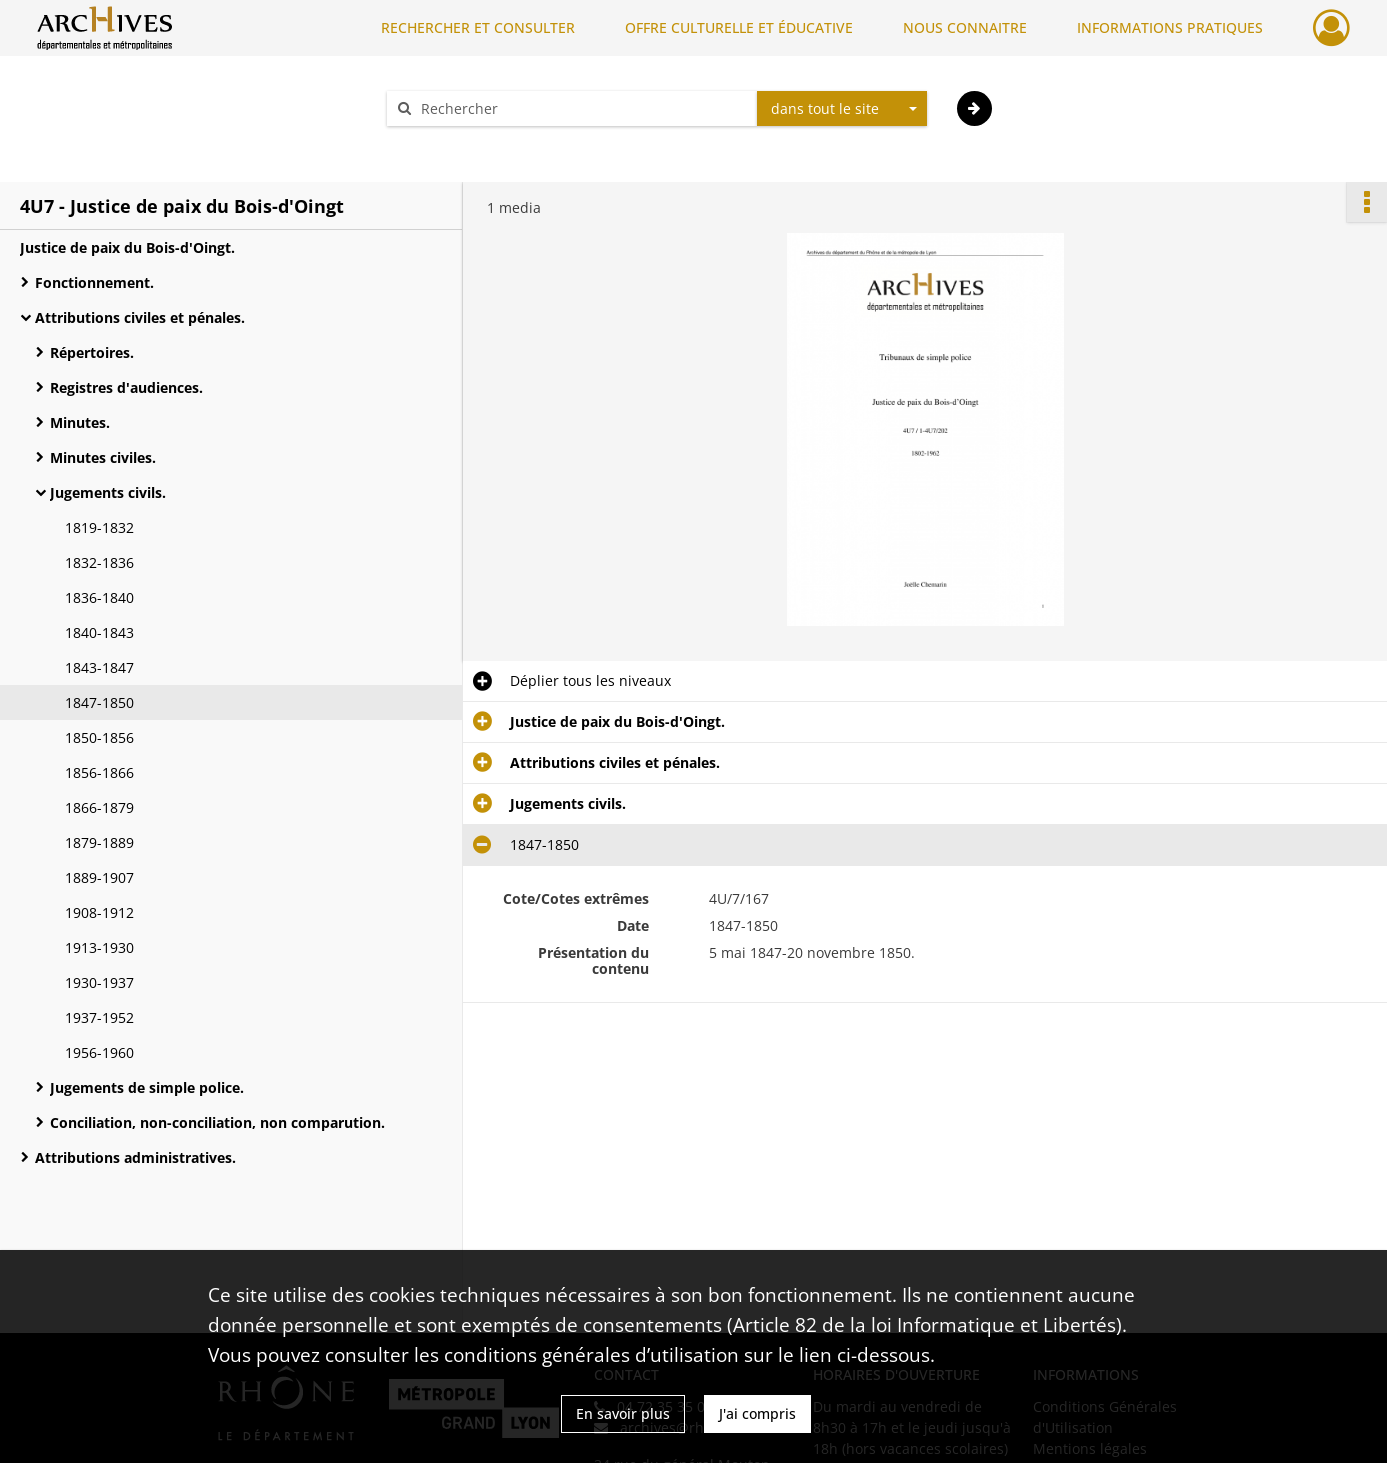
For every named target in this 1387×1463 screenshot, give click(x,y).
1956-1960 (99, 1052)
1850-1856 (99, 737)
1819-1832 (99, 527)
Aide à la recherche (464, 143)
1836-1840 (99, 597)
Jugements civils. (108, 492)
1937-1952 (99, 1017)
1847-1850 (99, 702)
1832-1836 (99, 562)
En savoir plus (623, 1413)
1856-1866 (99, 772)
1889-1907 (99, 877)
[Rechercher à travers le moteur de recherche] (582, 108)
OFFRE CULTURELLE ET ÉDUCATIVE (739, 27)
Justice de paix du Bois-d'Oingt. (127, 247)
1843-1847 (99, 667)
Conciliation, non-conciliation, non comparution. (217, 1122)
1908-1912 (103, 912)
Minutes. (92, 422)
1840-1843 (99, 632)
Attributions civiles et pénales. (140, 317)
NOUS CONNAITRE (965, 27)
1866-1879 (99, 807)
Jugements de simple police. (147, 1087)
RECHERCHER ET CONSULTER (478, 27)
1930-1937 (99, 982)
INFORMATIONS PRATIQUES (1170, 27)
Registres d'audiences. (126, 387)
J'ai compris (757, 1413)
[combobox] (842, 109)
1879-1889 (99, 842)
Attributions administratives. (135, 1157)
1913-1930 (99, 947)
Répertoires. (94, 352)
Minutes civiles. (103, 457)
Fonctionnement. (94, 282)
